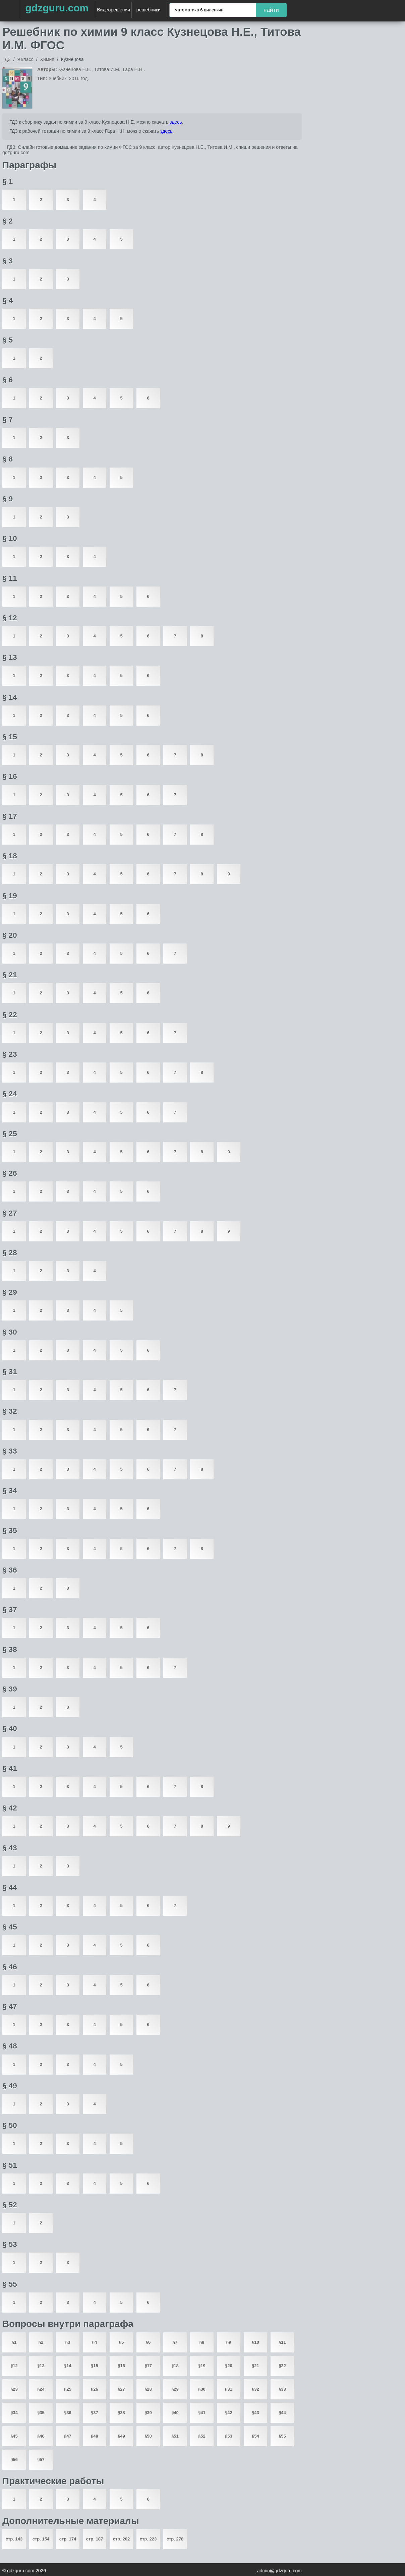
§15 (94, 2365)
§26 (94, 2389)
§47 (67, 2436)
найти (271, 10)
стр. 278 (175, 2538)
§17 (148, 2365)
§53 (228, 2436)
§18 (175, 2365)
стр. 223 (148, 2538)
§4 (94, 2342)
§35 (41, 2412)
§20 (228, 2365)
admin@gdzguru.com (279, 2570)
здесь (176, 122)
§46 (41, 2436)
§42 (228, 2412)
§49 (121, 2436)
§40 (175, 2412)
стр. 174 (67, 2538)
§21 (255, 2365)
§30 (202, 2389)
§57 (41, 2459)
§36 (67, 2412)
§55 (282, 2436)
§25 (67, 2389)
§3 (67, 2342)
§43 (255, 2412)
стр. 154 (41, 2538)
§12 (14, 2365)
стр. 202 (121, 2538)
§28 (148, 2389)
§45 (14, 2436)
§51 (175, 2436)
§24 (41, 2389)
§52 (202, 2436)
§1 (14, 2342)
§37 (94, 2412)
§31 (228, 2389)
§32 (255, 2389)
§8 (201, 2342)
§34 (14, 2412)
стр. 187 (94, 2538)
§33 (282, 2389)
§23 (14, 2389)
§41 (202, 2412)
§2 (41, 2342)
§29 (175, 2389)
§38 (121, 2412)
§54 (255, 2436)
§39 (148, 2412)
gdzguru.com (57, 7)
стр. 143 (14, 2538)
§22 (282, 2365)
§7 (175, 2342)
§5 (121, 2342)
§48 (94, 2436)
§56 (14, 2459)
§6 (148, 2342)
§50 (148, 2436)
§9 (228, 2342)
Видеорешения (113, 9)
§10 (255, 2342)
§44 (282, 2412)
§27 (121, 2389)
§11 (282, 2342)
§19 (202, 2365)
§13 (41, 2365)
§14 (67, 2365)
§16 (121, 2365)
